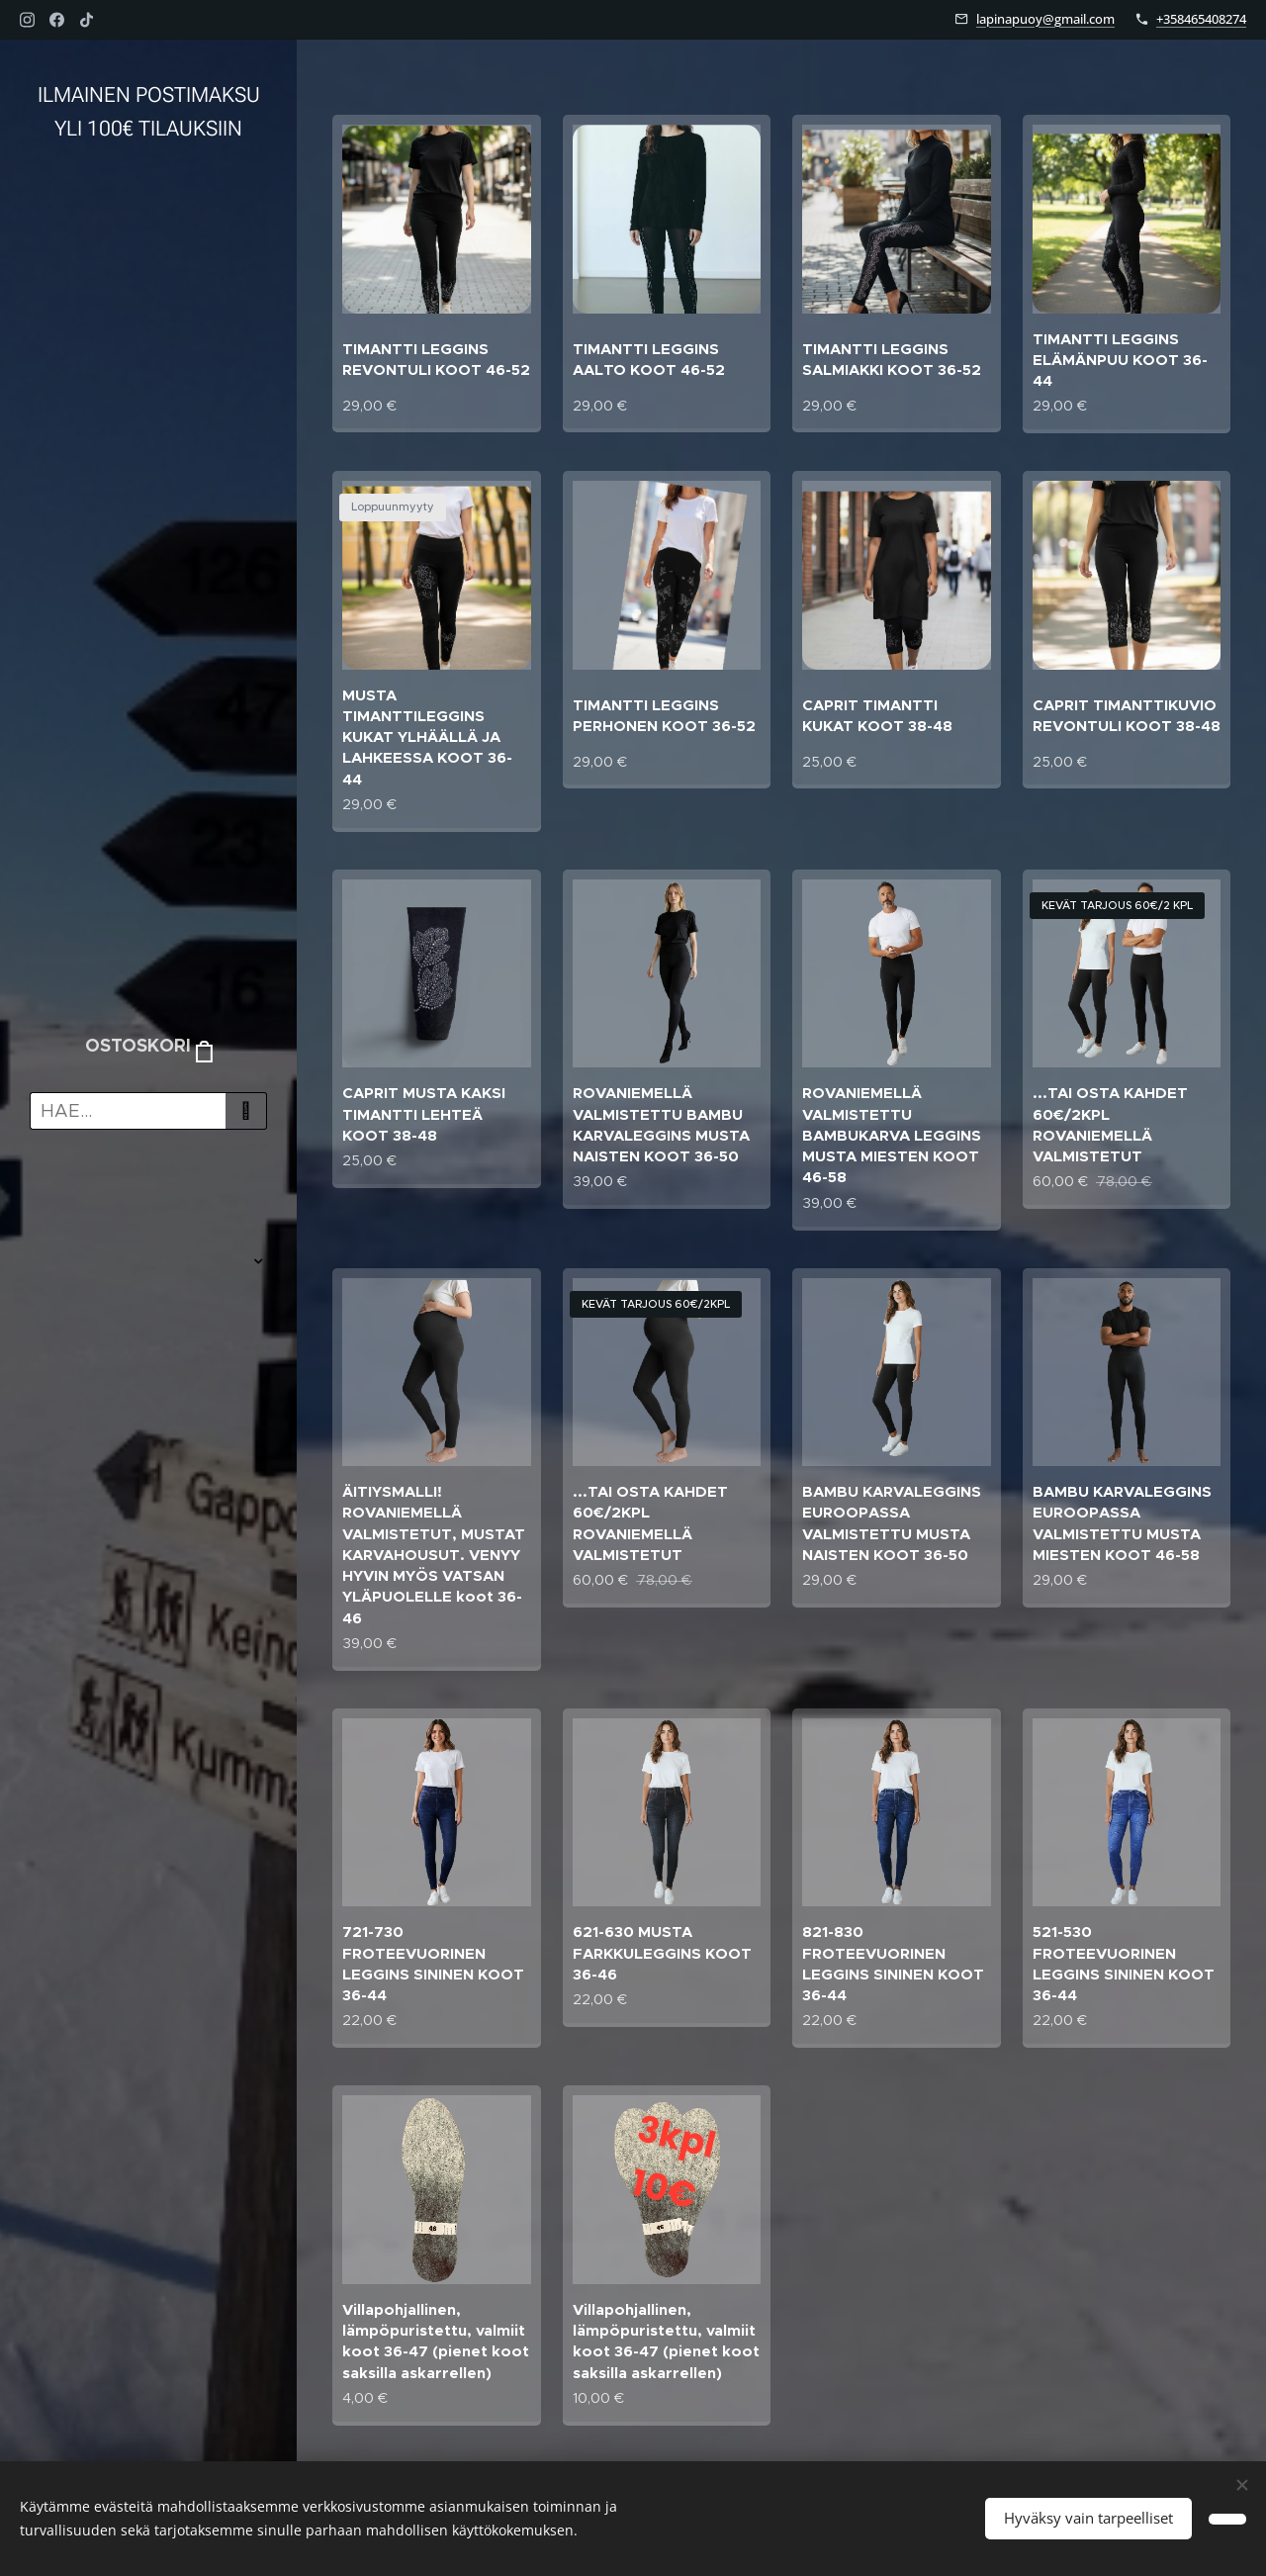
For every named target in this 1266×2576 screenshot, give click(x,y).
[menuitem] (148, 1202)
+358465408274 (1201, 19)
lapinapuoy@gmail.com (1045, 19)
